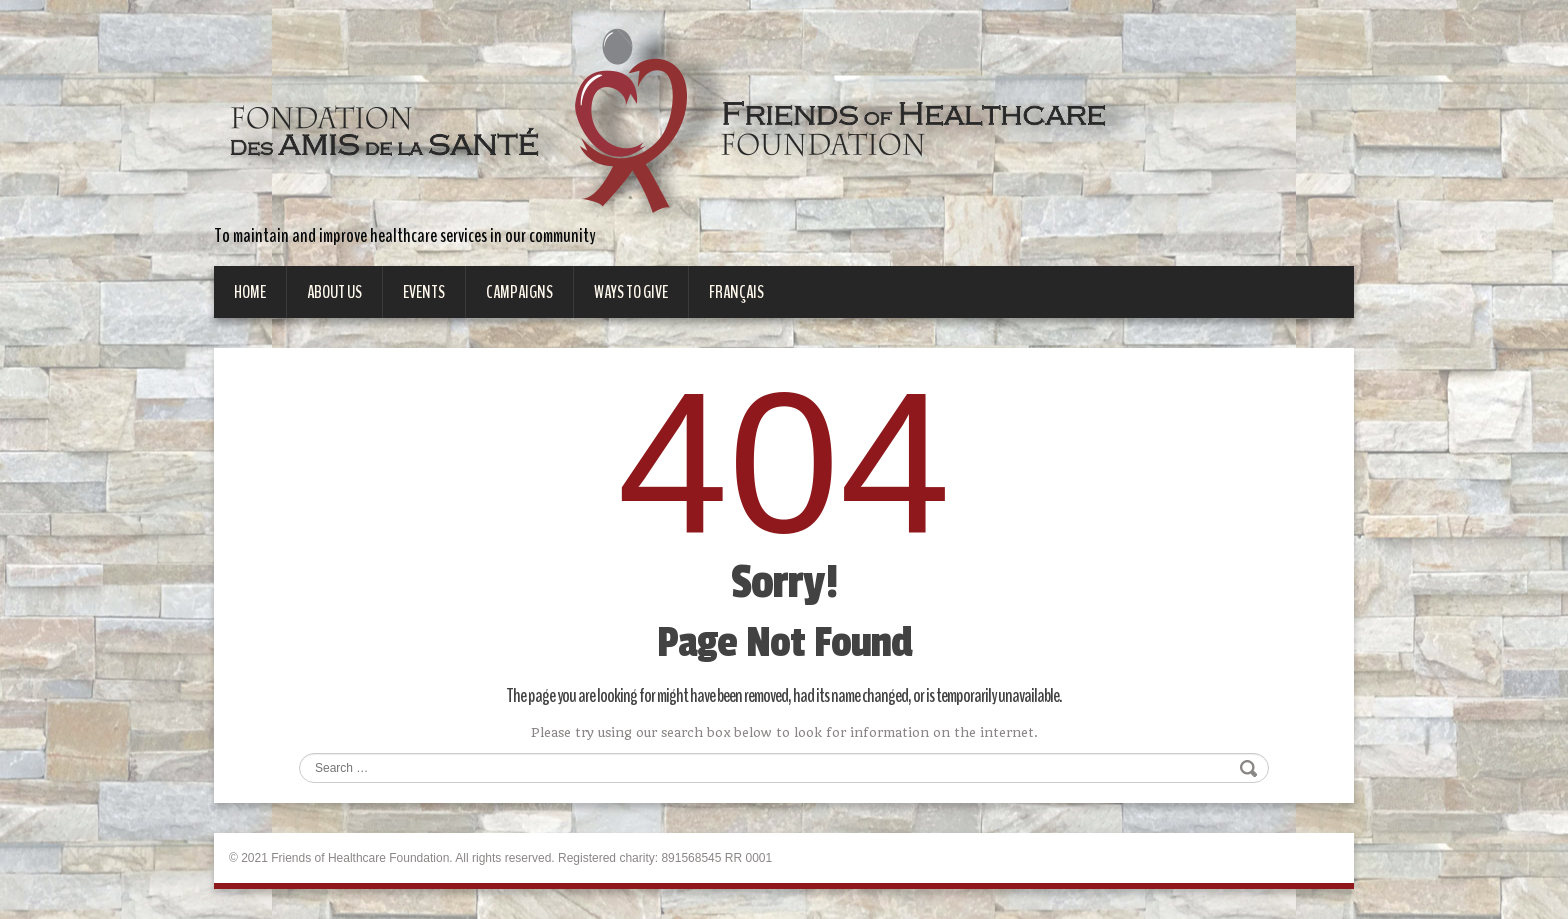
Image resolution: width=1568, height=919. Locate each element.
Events (424, 292)
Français (736, 292)
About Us (334, 292)
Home (250, 292)
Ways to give (631, 292)
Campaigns (519, 292)
